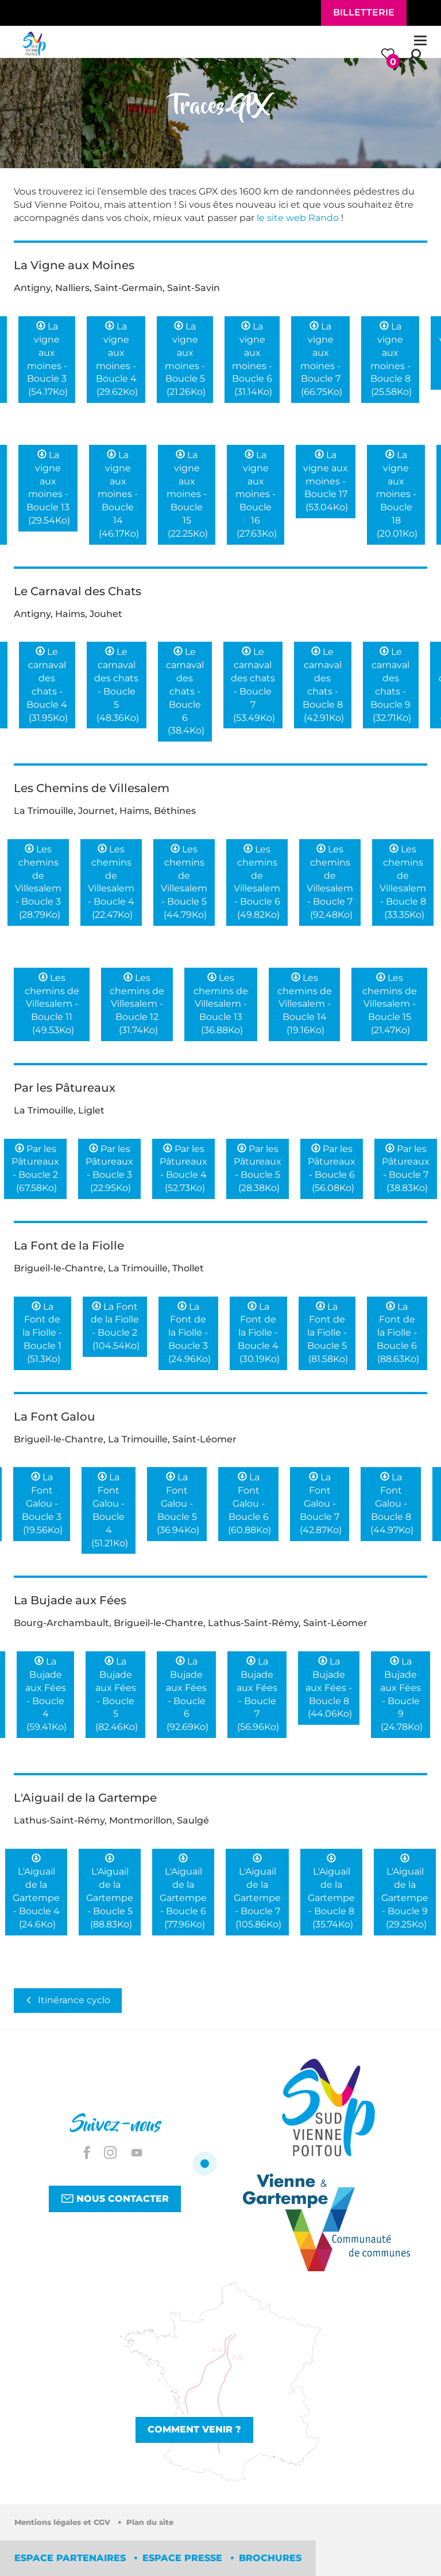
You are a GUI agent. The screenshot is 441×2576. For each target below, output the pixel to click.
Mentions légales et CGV (63, 2522)
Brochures (270, 2557)
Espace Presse (183, 2557)
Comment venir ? (194, 2429)
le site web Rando (298, 217)
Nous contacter (115, 2198)
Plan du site (149, 2522)
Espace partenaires (71, 2557)
